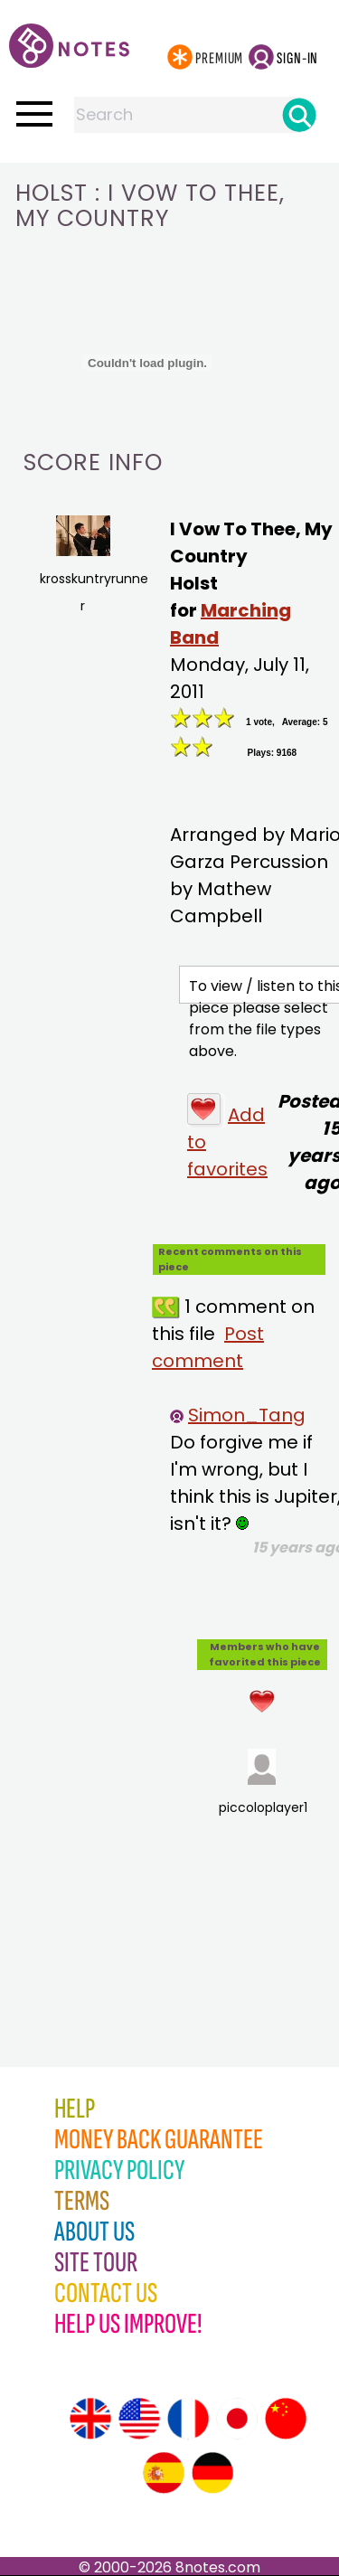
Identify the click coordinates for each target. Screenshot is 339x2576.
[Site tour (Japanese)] (236, 2418)
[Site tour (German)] (212, 2473)
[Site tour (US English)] (139, 2418)
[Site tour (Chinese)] (285, 2418)
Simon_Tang (247, 1415)
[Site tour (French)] (188, 2418)
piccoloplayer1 (263, 1782)
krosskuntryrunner (87, 565)
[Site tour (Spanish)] (163, 2473)
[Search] (299, 115)
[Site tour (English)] (90, 2418)
